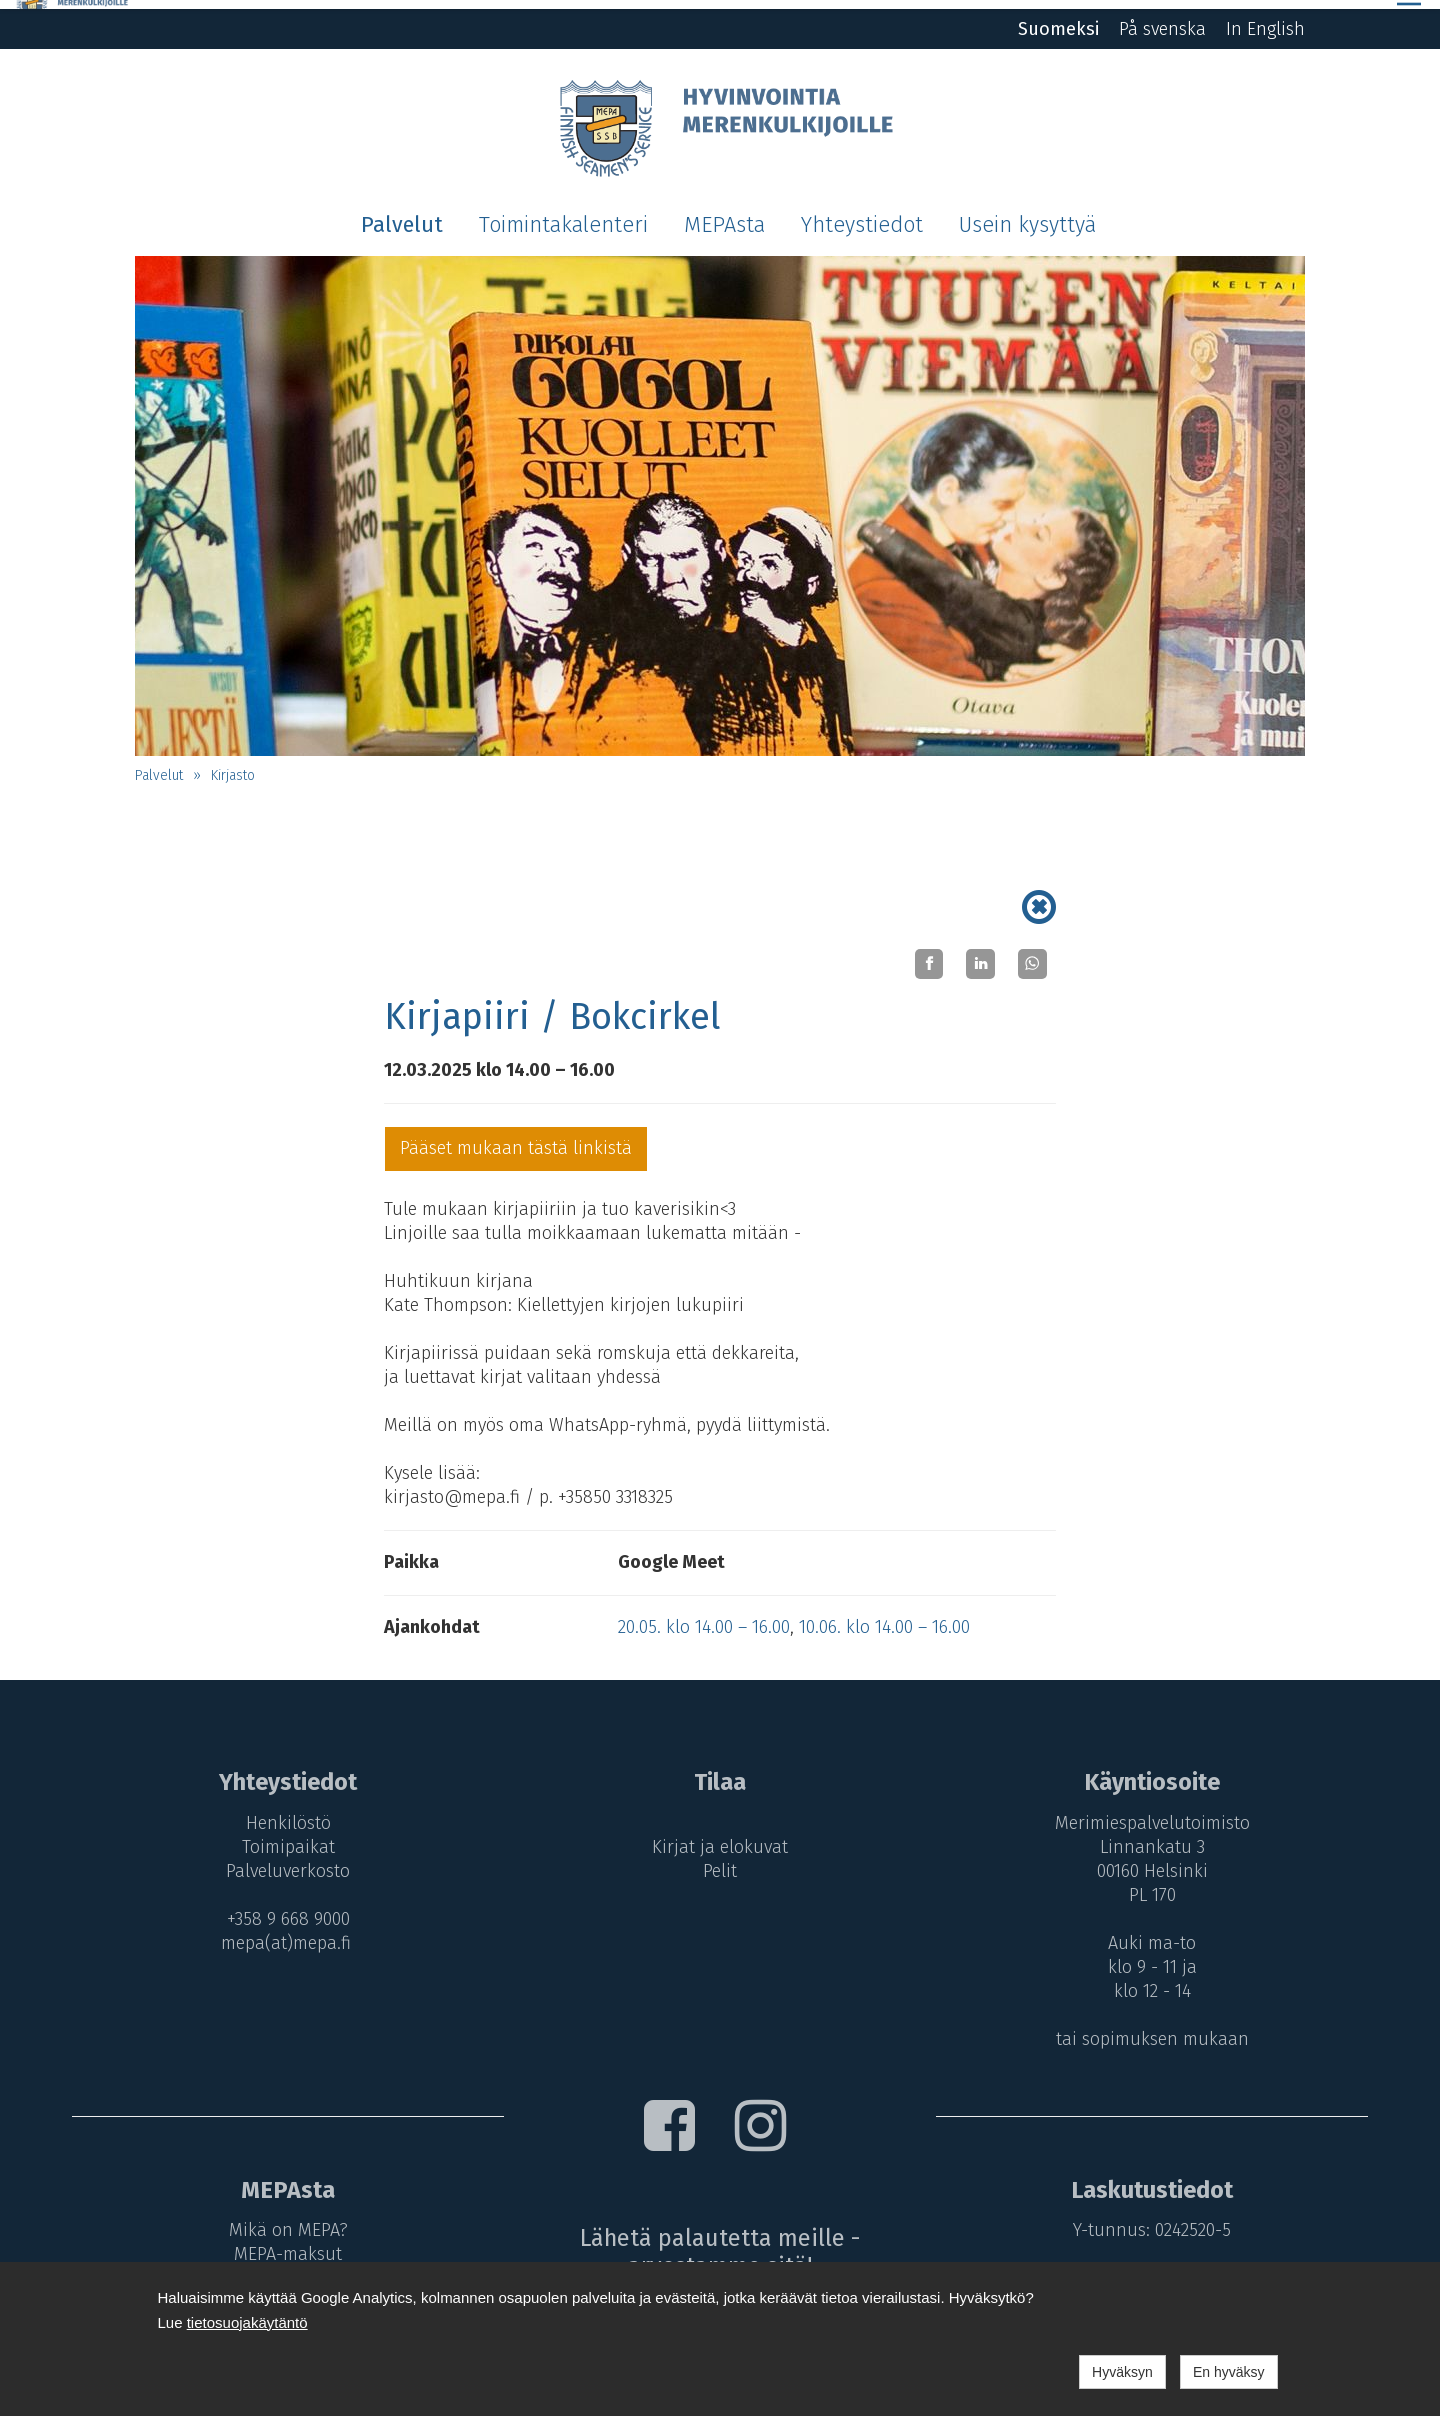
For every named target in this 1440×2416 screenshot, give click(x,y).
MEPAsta (724, 216)
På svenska (1162, 20)
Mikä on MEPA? (282, 2221)
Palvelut (402, 216)
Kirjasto (233, 766)
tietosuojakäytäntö (247, 2322)
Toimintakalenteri (563, 216)
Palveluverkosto (283, 1862)
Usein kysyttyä (1027, 216)
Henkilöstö (282, 1814)
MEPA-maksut (283, 2245)
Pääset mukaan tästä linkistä (516, 1139)
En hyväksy (1229, 2372)
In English (1265, 20)
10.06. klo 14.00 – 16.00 (884, 1618)
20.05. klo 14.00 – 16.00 (704, 1618)
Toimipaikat (282, 1838)
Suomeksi (1058, 20)
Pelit (720, 1862)
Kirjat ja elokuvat (720, 1838)
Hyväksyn (1122, 2372)
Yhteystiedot (862, 216)
